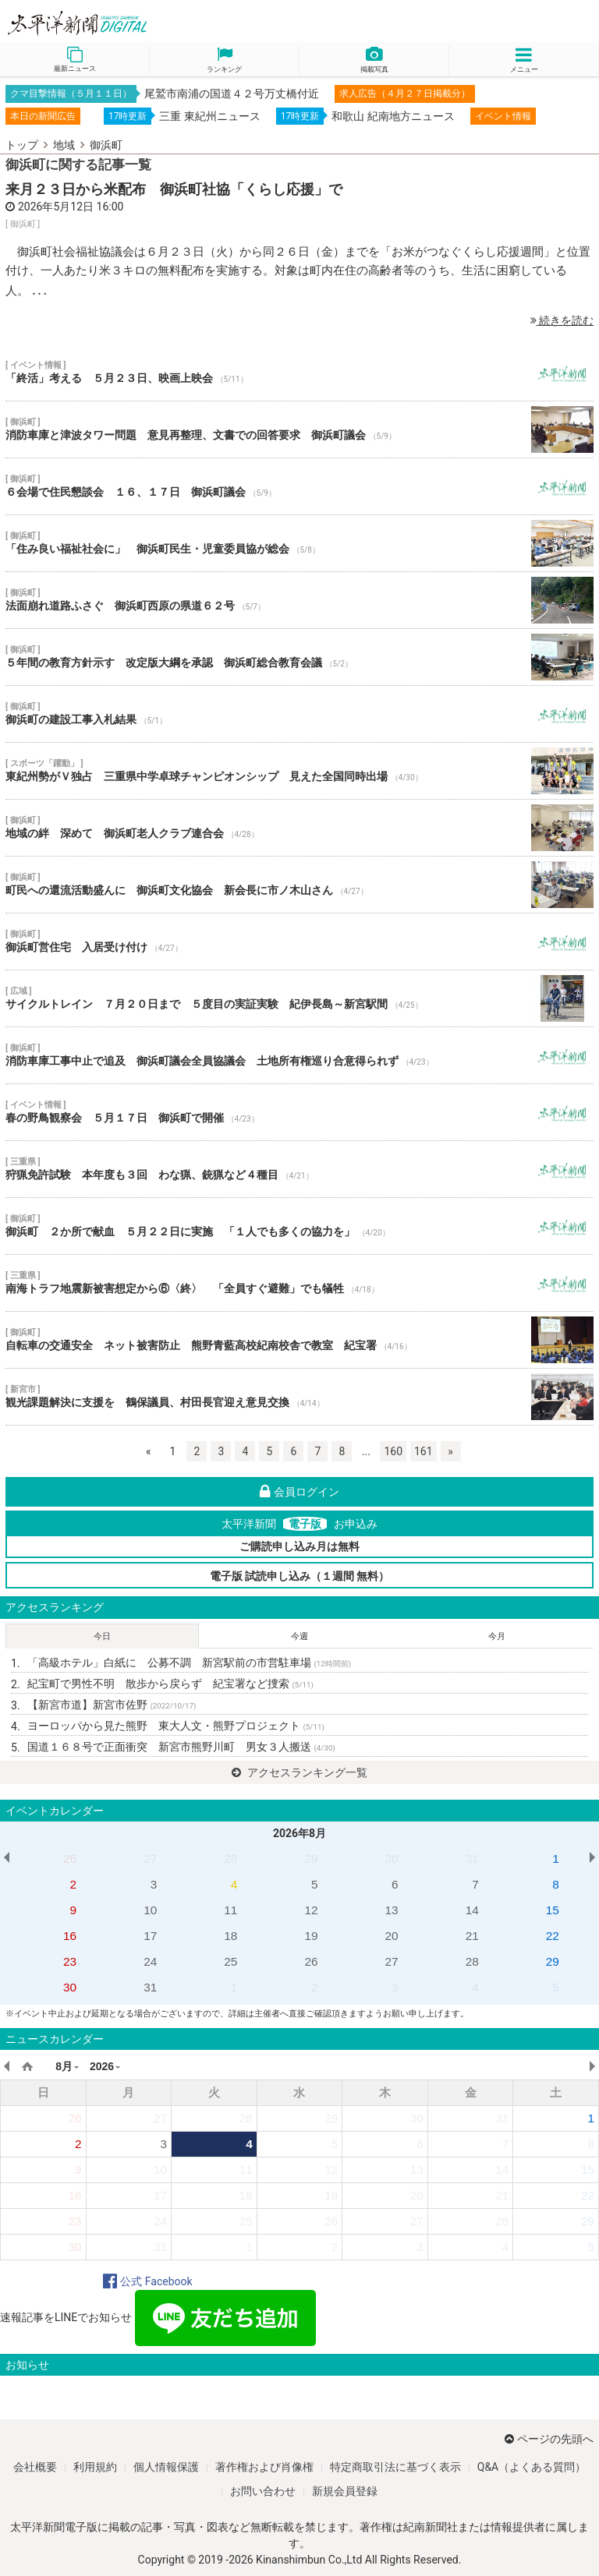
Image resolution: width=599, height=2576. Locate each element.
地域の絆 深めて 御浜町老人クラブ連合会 (299, 828)
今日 (102, 1636)
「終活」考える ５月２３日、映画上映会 (299, 373)
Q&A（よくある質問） (531, 2467)
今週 (299, 1636)
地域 (64, 145)
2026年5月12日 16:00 (70, 206)
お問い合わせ (263, 2491)
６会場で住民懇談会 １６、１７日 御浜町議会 (299, 486)
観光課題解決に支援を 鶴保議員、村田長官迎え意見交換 (299, 1397)
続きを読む (562, 320)
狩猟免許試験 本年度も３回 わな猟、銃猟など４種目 (299, 1169)
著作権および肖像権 (264, 2467)
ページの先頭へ (549, 2439)
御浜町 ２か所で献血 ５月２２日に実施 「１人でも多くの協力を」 (299, 1226)
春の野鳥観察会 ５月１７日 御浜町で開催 (299, 1112)
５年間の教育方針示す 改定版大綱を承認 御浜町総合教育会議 (299, 657)
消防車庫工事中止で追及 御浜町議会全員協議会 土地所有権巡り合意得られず (299, 1055)
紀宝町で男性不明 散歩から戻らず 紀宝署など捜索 (170, 1683)
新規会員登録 (344, 2491)
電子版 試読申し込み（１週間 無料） (300, 1576)
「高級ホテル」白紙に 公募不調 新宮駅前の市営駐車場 (189, 1662)
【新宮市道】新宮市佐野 (111, 1704)
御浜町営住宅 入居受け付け (299, 941)
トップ (21, 145)
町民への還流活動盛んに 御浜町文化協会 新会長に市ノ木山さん (299, 885)
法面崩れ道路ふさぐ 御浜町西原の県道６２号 (299, 600)
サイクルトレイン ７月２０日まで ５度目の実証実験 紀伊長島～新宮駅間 (299, 998)
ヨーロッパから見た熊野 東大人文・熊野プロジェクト (175, 1725)
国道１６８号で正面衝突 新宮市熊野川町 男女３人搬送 (181, 1746)
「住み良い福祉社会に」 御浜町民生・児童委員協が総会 (299, 543)
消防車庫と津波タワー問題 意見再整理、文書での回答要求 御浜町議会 (299, 429)
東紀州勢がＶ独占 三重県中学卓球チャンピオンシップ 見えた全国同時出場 (299, 771)
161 (423, 1451)
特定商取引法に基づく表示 (395, 2467)
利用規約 (95, 2467)
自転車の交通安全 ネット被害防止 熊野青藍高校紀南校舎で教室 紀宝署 (299, 1340)
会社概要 (35, 2467)
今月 (496, 1636)
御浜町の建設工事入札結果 (299, 714)
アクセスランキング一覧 (299, 1772)
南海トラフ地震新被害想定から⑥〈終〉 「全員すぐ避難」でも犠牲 (299, 1283)
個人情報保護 (166, 2467)
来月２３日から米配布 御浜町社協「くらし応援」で (173, 189)
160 (393, 1451)
